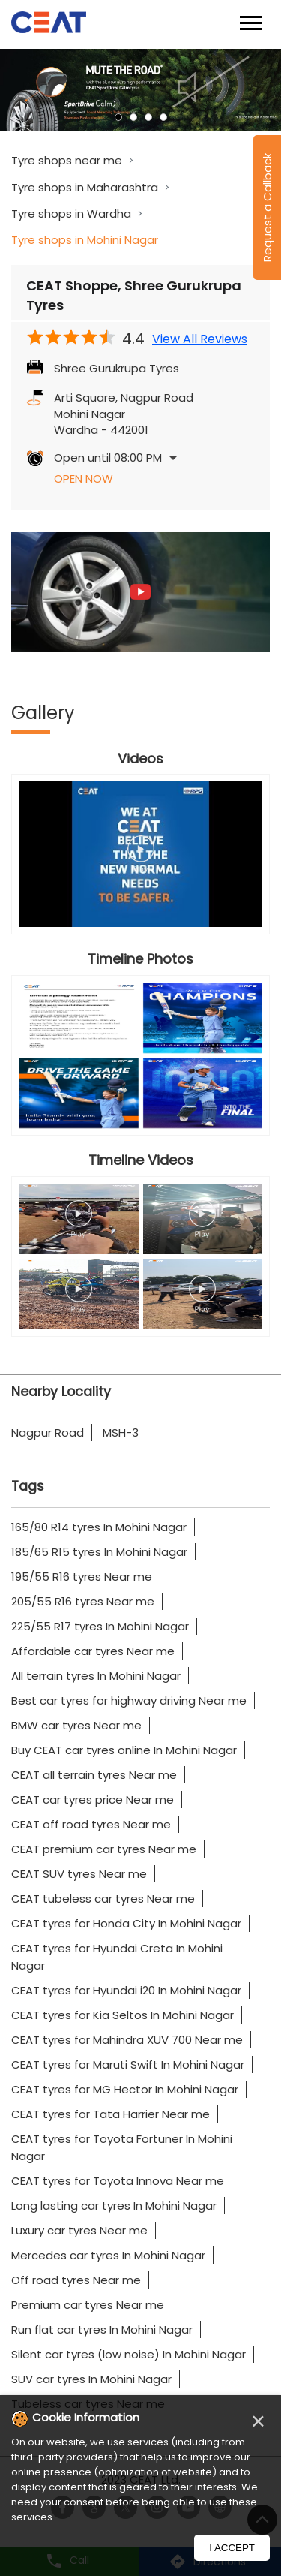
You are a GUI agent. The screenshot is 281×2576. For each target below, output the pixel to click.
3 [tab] (148, 117)
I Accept (232, 2547)
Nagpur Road (47, 1432)
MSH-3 (121, 1432)
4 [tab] (163, 117)
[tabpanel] (140, 90)
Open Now (83, 478)
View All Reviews (199, 339)
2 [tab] (133, 117)
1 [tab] (118, 117)
